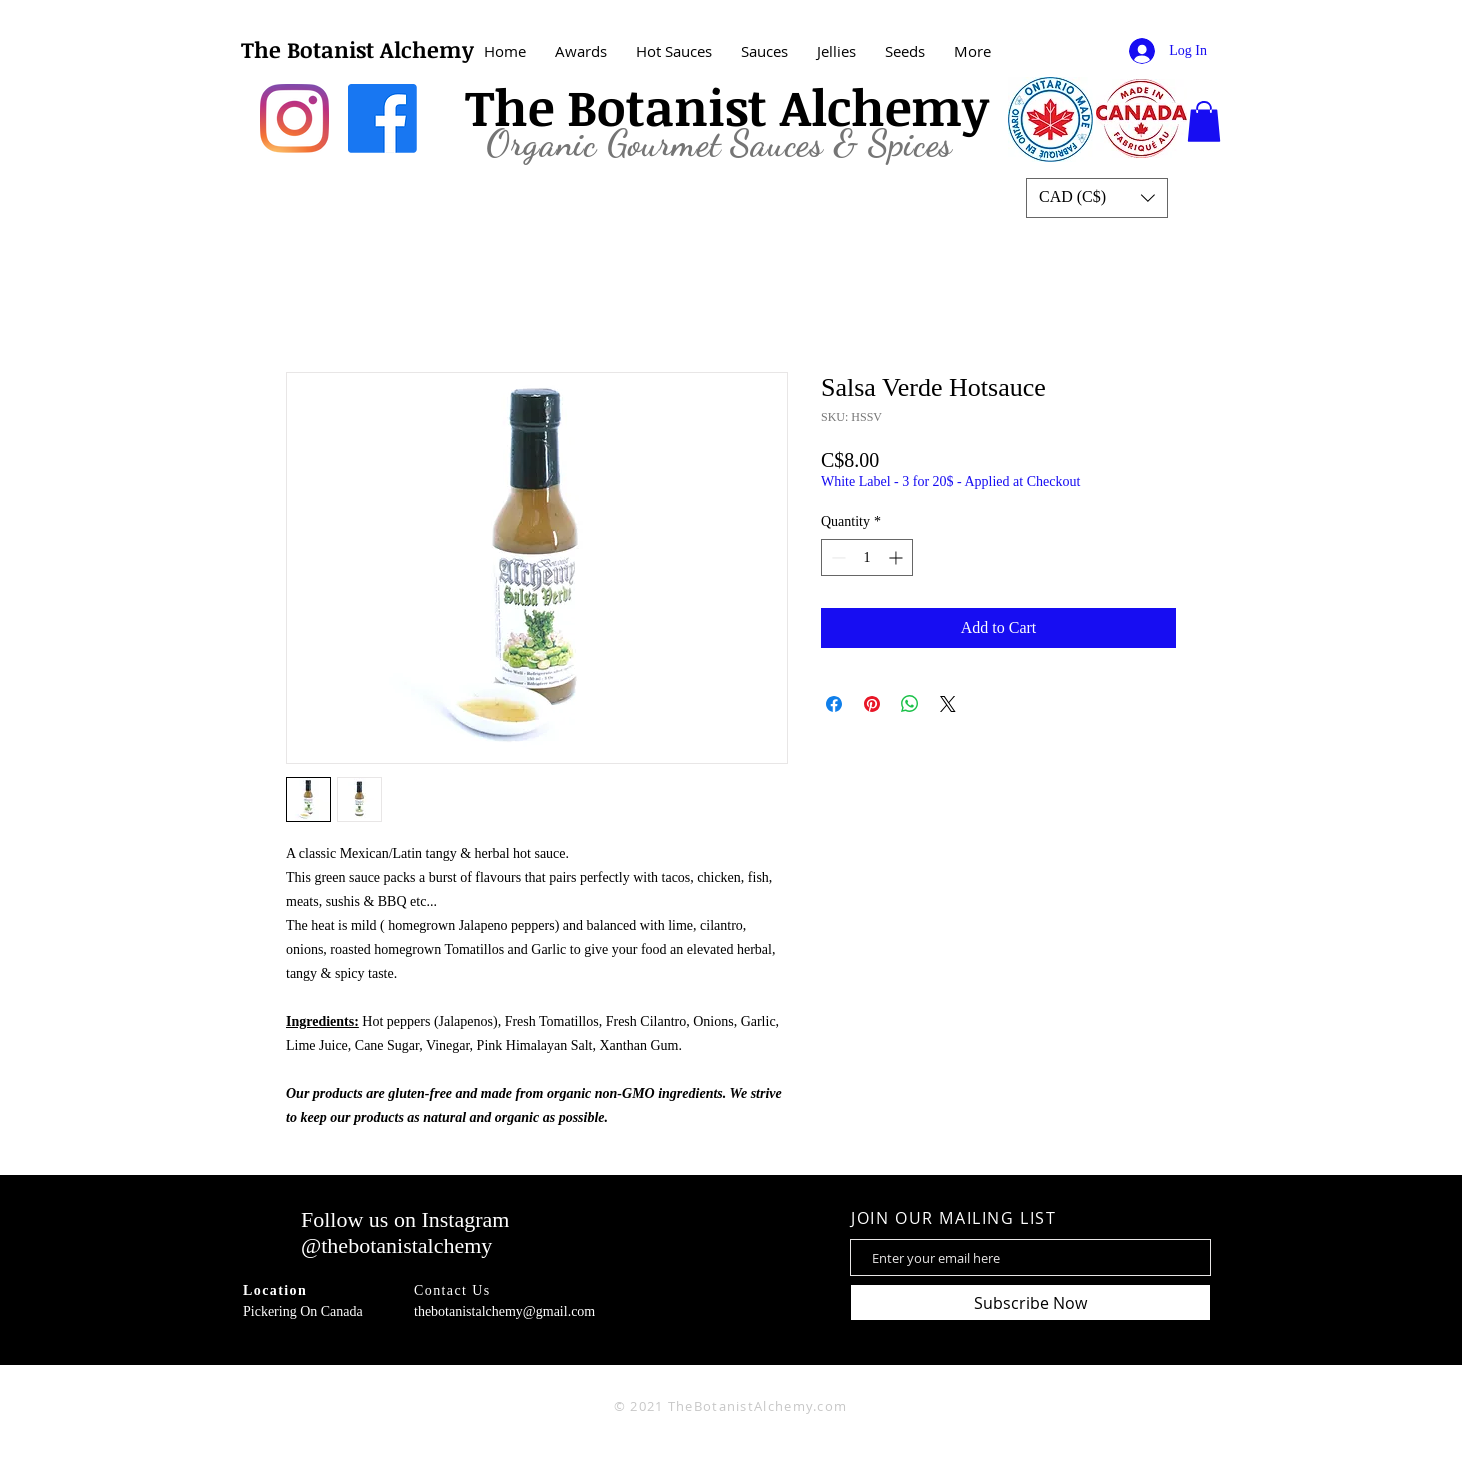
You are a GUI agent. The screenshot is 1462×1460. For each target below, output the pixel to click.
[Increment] (897, 557)
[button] (1204, 121)
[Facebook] (382, 118)
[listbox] (1097, 198)
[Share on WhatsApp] (910, 704)
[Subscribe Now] (1030, 1302)
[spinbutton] (867, 557)
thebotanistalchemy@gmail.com (504, 1311)
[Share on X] (948, 704)
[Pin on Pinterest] (872, 704)
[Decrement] (836, 557)
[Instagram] (294, 118)
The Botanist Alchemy (357, 49)
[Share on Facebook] (834, 704)
